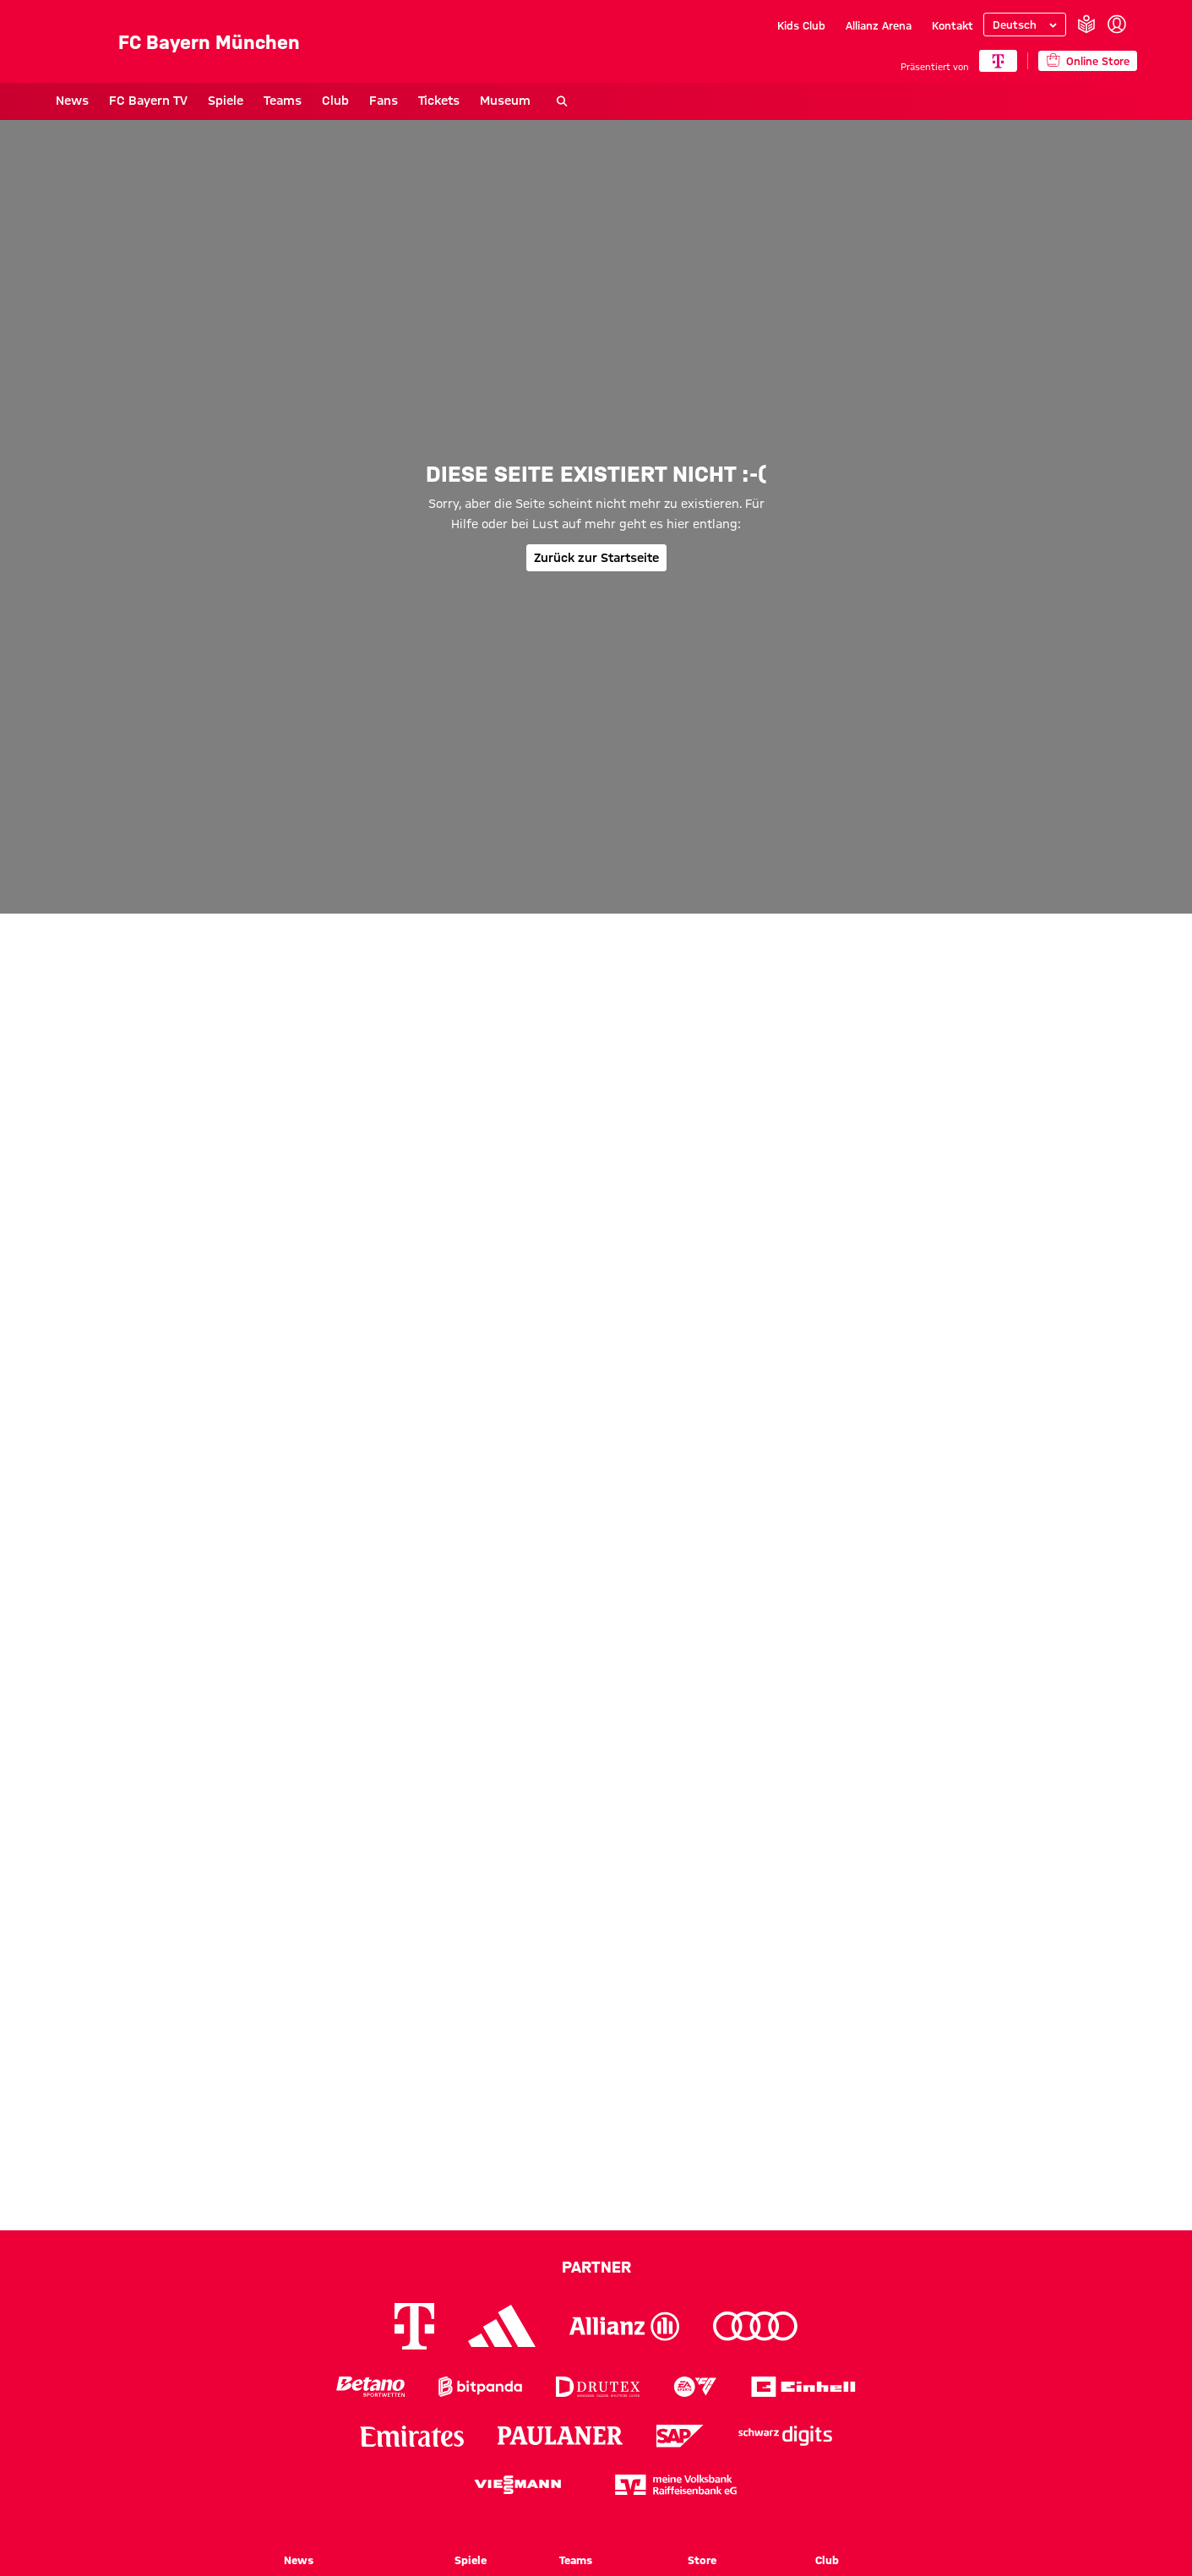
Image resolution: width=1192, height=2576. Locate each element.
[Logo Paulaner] (560, 2435)
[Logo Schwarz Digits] (785, 2436)
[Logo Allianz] (624, 2326)
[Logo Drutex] (598, 2387)
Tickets (439, 100)
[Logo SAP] (680, 2436)
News (72, 100)
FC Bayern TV (148, 100)
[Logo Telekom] (414, 2326)
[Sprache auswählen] (1024, 24)
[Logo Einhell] (803, 2387)
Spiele (225, 100)
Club (335, 100)
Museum (505, 100)
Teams (283, 100)
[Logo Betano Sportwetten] (370, 2387)
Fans (383, 100)
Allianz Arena (879, 25)
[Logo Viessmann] (517, 2484)
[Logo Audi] (755, 2326)
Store (702, 2560)
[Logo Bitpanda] (480, 2387)
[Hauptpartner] (998, 61)
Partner (596, 2266)
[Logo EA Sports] (695, 2387)
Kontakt (952, 25)
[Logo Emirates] (412, 2436)
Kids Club (801, 25)
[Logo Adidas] (502, 2326)
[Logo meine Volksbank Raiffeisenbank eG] (676, 2485)
